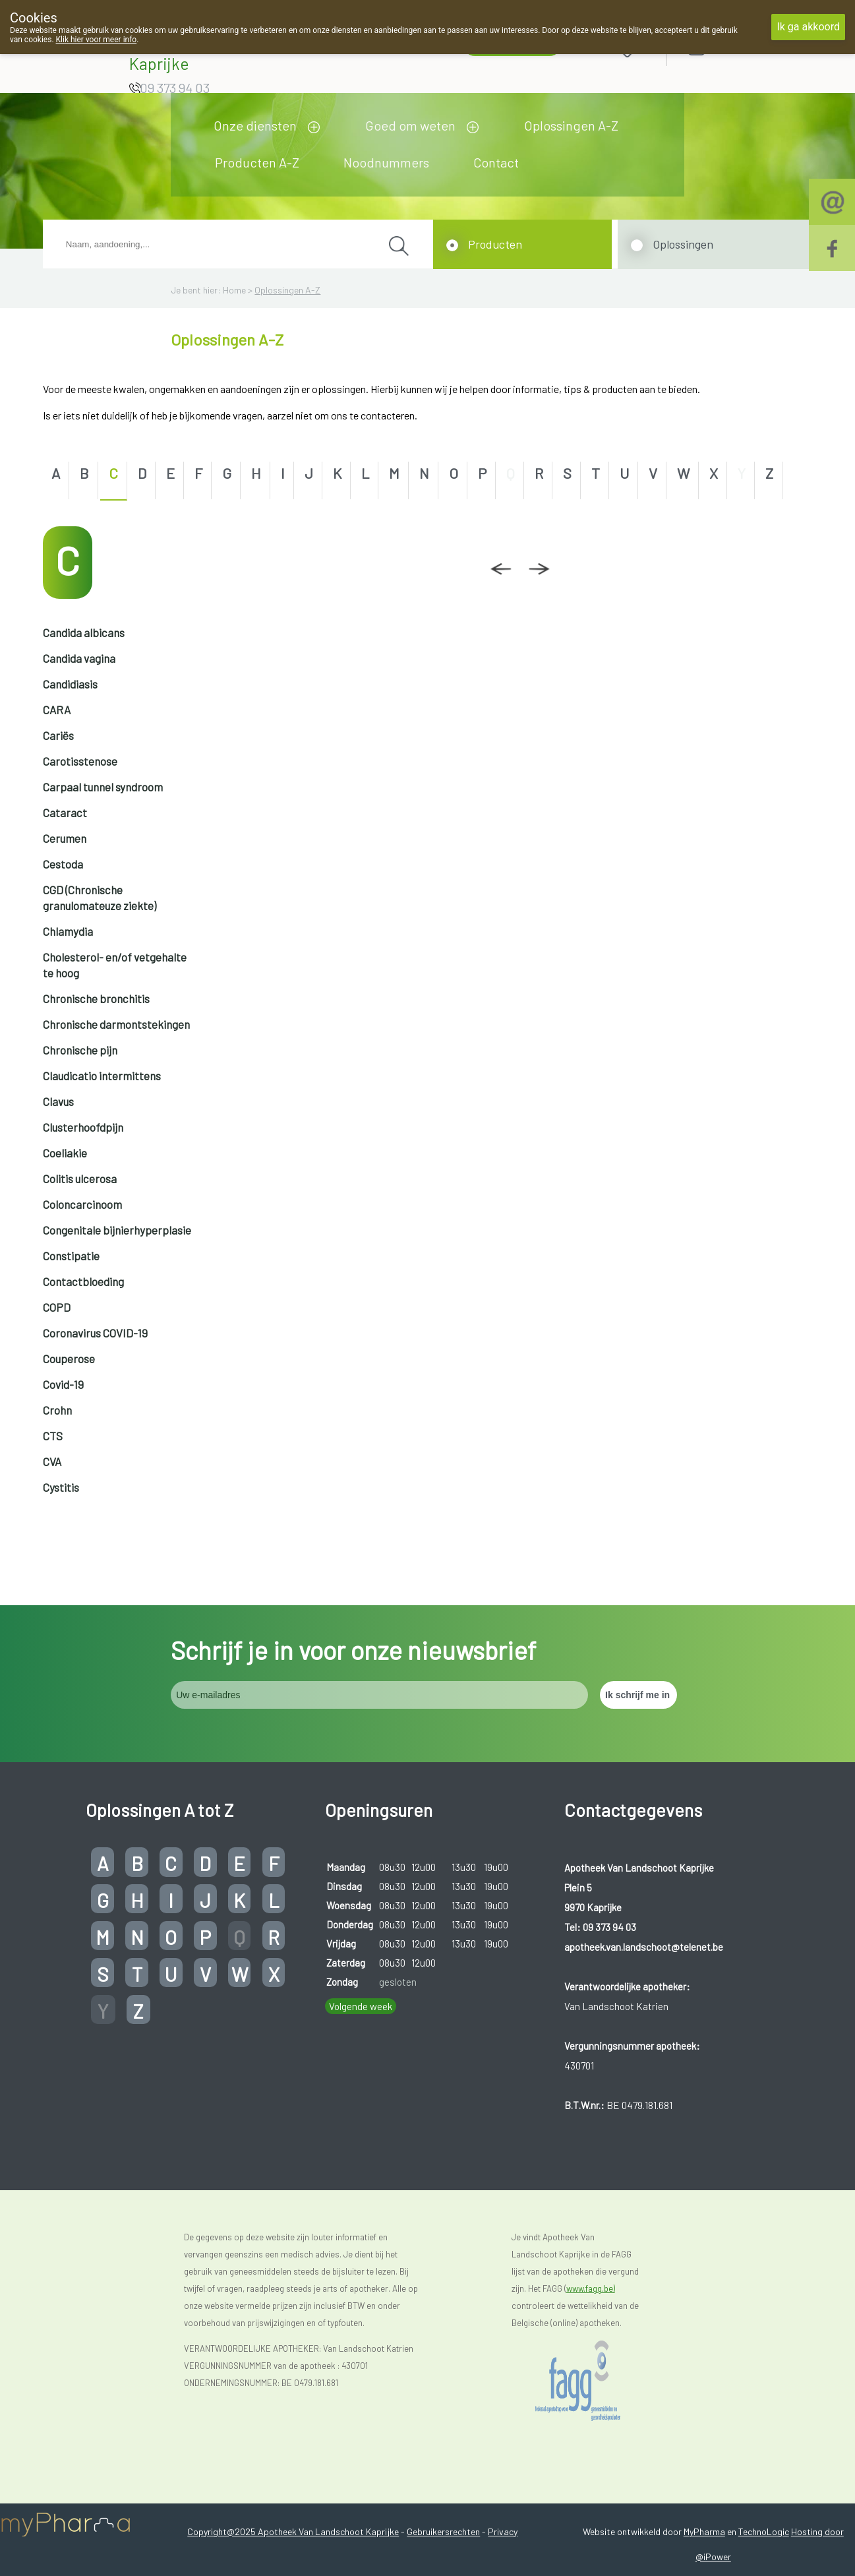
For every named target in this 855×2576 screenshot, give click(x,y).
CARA (57, 709)
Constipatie (71, 1255)
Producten (495, 244)
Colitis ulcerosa (80, 1178)
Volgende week (360, 2006)
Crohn (57, 1410)
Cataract (65, 812)
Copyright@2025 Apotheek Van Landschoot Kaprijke (293, 2531)
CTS (53, 1435)
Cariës (58, 735)
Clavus (58, 1101)
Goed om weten (410, 125)
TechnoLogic (763, 2531)
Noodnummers (386, 162)
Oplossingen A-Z (571, 125)
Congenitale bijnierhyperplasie (117, 1230)
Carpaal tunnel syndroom (103, 786)
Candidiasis (70, 683)
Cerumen (64, 838)
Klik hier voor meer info (96, 39)
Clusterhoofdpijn (83, 1127)
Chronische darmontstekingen (116, 1024)
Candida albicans (84, 632)
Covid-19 (63, 1384)
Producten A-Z (257, 162)
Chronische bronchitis (96, 998)
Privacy (502, 2531)
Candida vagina (79, 658)
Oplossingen (683, 244)
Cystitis (61, 1487)
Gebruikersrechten (443, 2531)
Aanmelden (743, 47)
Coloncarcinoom (82, 1204)
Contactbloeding (83, 1281)
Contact (496, 162)
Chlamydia (68, 931)
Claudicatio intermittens (102, 1075)
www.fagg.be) (590, 2288)
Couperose (69, 1358)
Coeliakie (65, 1152)
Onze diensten (255, 125)
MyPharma (704, 2531)
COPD (57, 1307)
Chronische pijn (80, 1050)
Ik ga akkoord (808, 26)
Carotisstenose (80, 761)
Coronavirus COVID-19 (95, 1332)
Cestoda (63, 864)
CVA (52, 1461)
